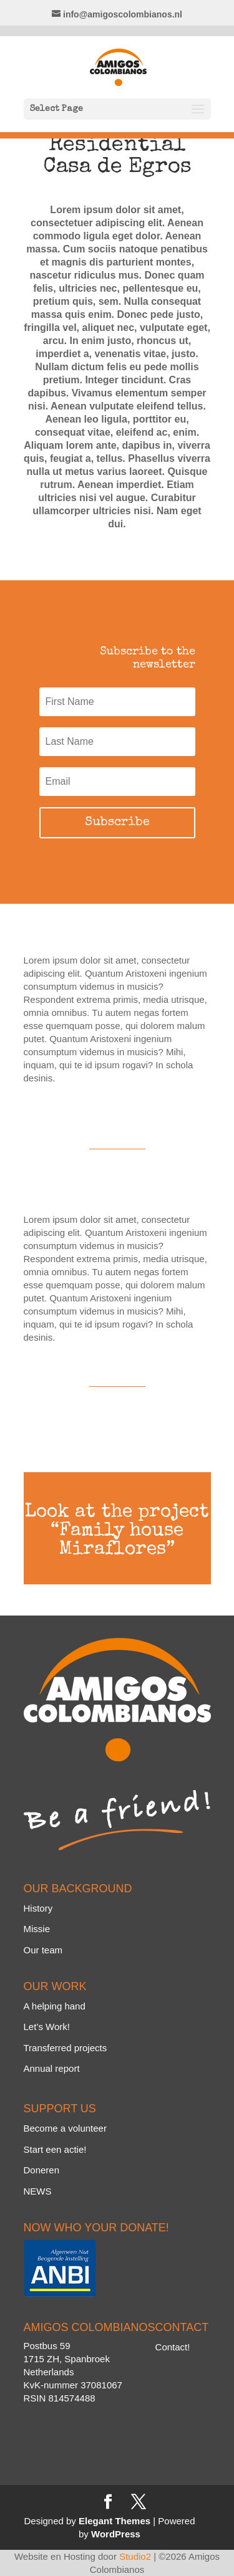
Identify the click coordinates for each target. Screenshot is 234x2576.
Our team (43, 1950)
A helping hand (54, 2006)
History (38, 1908)
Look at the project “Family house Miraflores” (117, 1531)
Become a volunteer (65, 2128)
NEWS (38, 2191)
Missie (37, 1928)
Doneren (42, 2170)
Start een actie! (55, 2149)
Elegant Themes (114, 2521)
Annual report (52, 2068)
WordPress (115, 2534)
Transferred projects (65, 2047)
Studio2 (135, 2556)
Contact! (172, 2347)
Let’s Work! (47, 2026)
